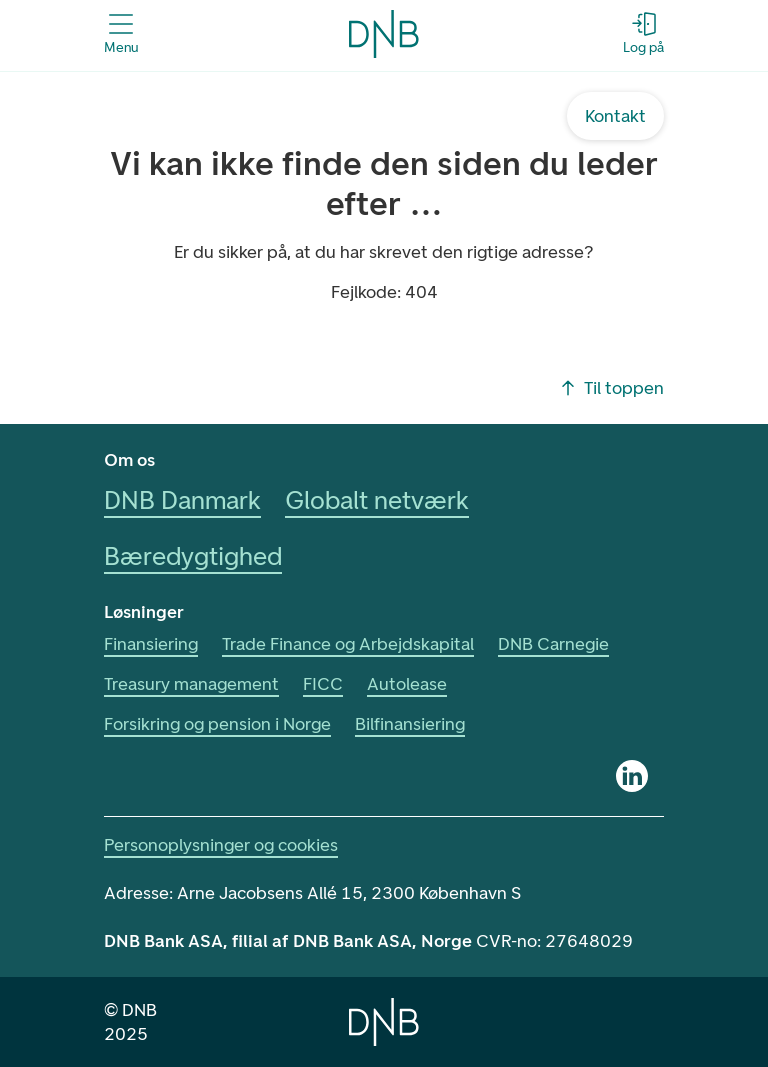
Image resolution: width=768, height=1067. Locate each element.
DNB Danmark (182, 500)
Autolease (407, 684)
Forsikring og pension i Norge (217, 724)
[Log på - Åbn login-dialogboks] (643, 34)
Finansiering (151, 644)
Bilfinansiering (410, 724)
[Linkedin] (632, 776)
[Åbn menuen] (121, 34)
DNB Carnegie (553, 644)
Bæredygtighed (193, 556)
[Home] (384, 1022)
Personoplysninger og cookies (221, 845)
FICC (323, 684)
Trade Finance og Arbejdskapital (348, 644)
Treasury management (191, 684)
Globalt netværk (377, 500)
